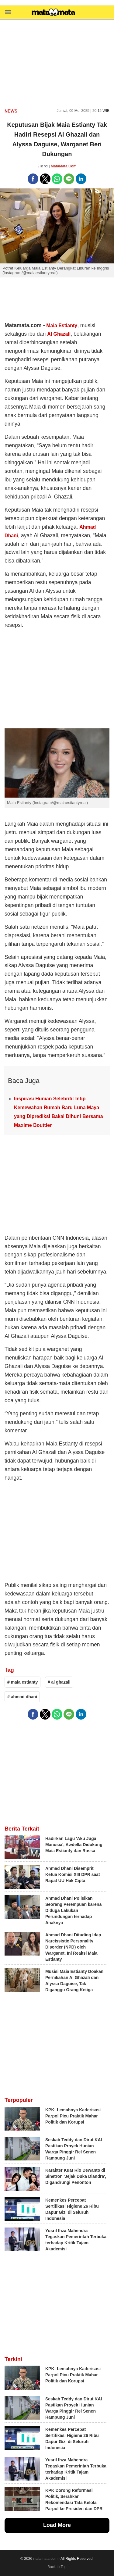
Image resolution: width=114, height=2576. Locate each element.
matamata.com (45, 2558)
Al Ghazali (59, 334)
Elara (42, 166)
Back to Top (56, 2567)
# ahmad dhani (22, 1696)
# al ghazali (59, 1682)
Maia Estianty (61, 325)
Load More (57, 2525)
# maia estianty (22, 1682)
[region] (57, 63)
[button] (8, 11)
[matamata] (53, 13)
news (11, 111)
